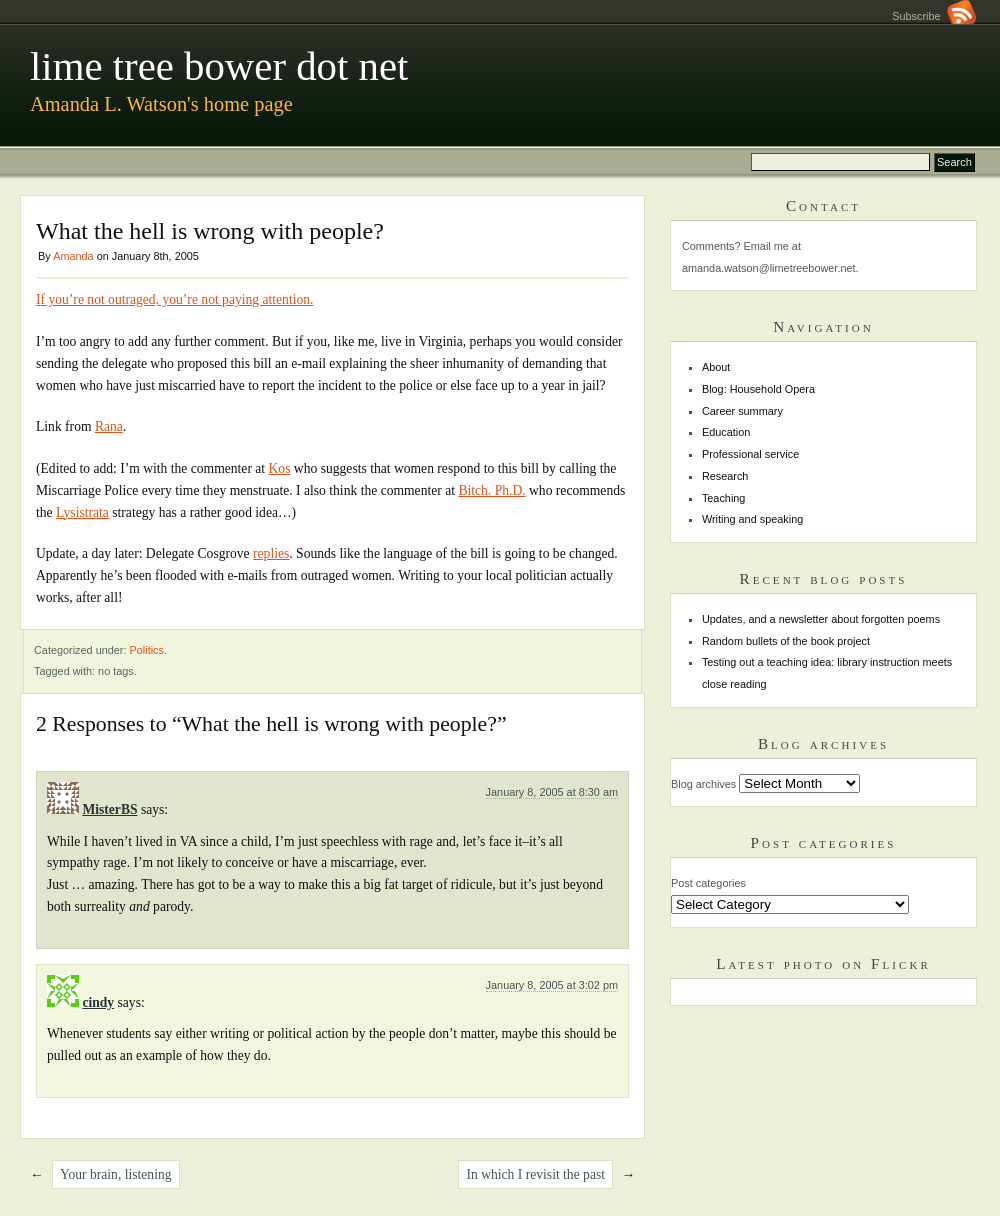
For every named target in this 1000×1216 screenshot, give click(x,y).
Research (725, 476)
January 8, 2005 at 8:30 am (552, 792)
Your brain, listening (116, 1174)
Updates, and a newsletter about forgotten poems (821, 619)
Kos (280, 468)
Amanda (73, 256)
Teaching (724, 498)
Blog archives (703, 784)
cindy (98, 1002)
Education (726, 432)
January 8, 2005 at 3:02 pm (552, 985)
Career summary (742, 411)
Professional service (750, 454)
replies (271, 553)
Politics (147, 650)
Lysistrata (82, 512)
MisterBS (109, 809)
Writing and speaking (752, 519)
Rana (109, 426)
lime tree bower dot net (219, 66)
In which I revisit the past (535, 1174)
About (716, 367)
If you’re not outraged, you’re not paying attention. (174, 299)
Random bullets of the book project (786, 641)
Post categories (708, 883)
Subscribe (934, 16)
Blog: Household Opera (758, 389)
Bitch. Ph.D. (491, 490)
